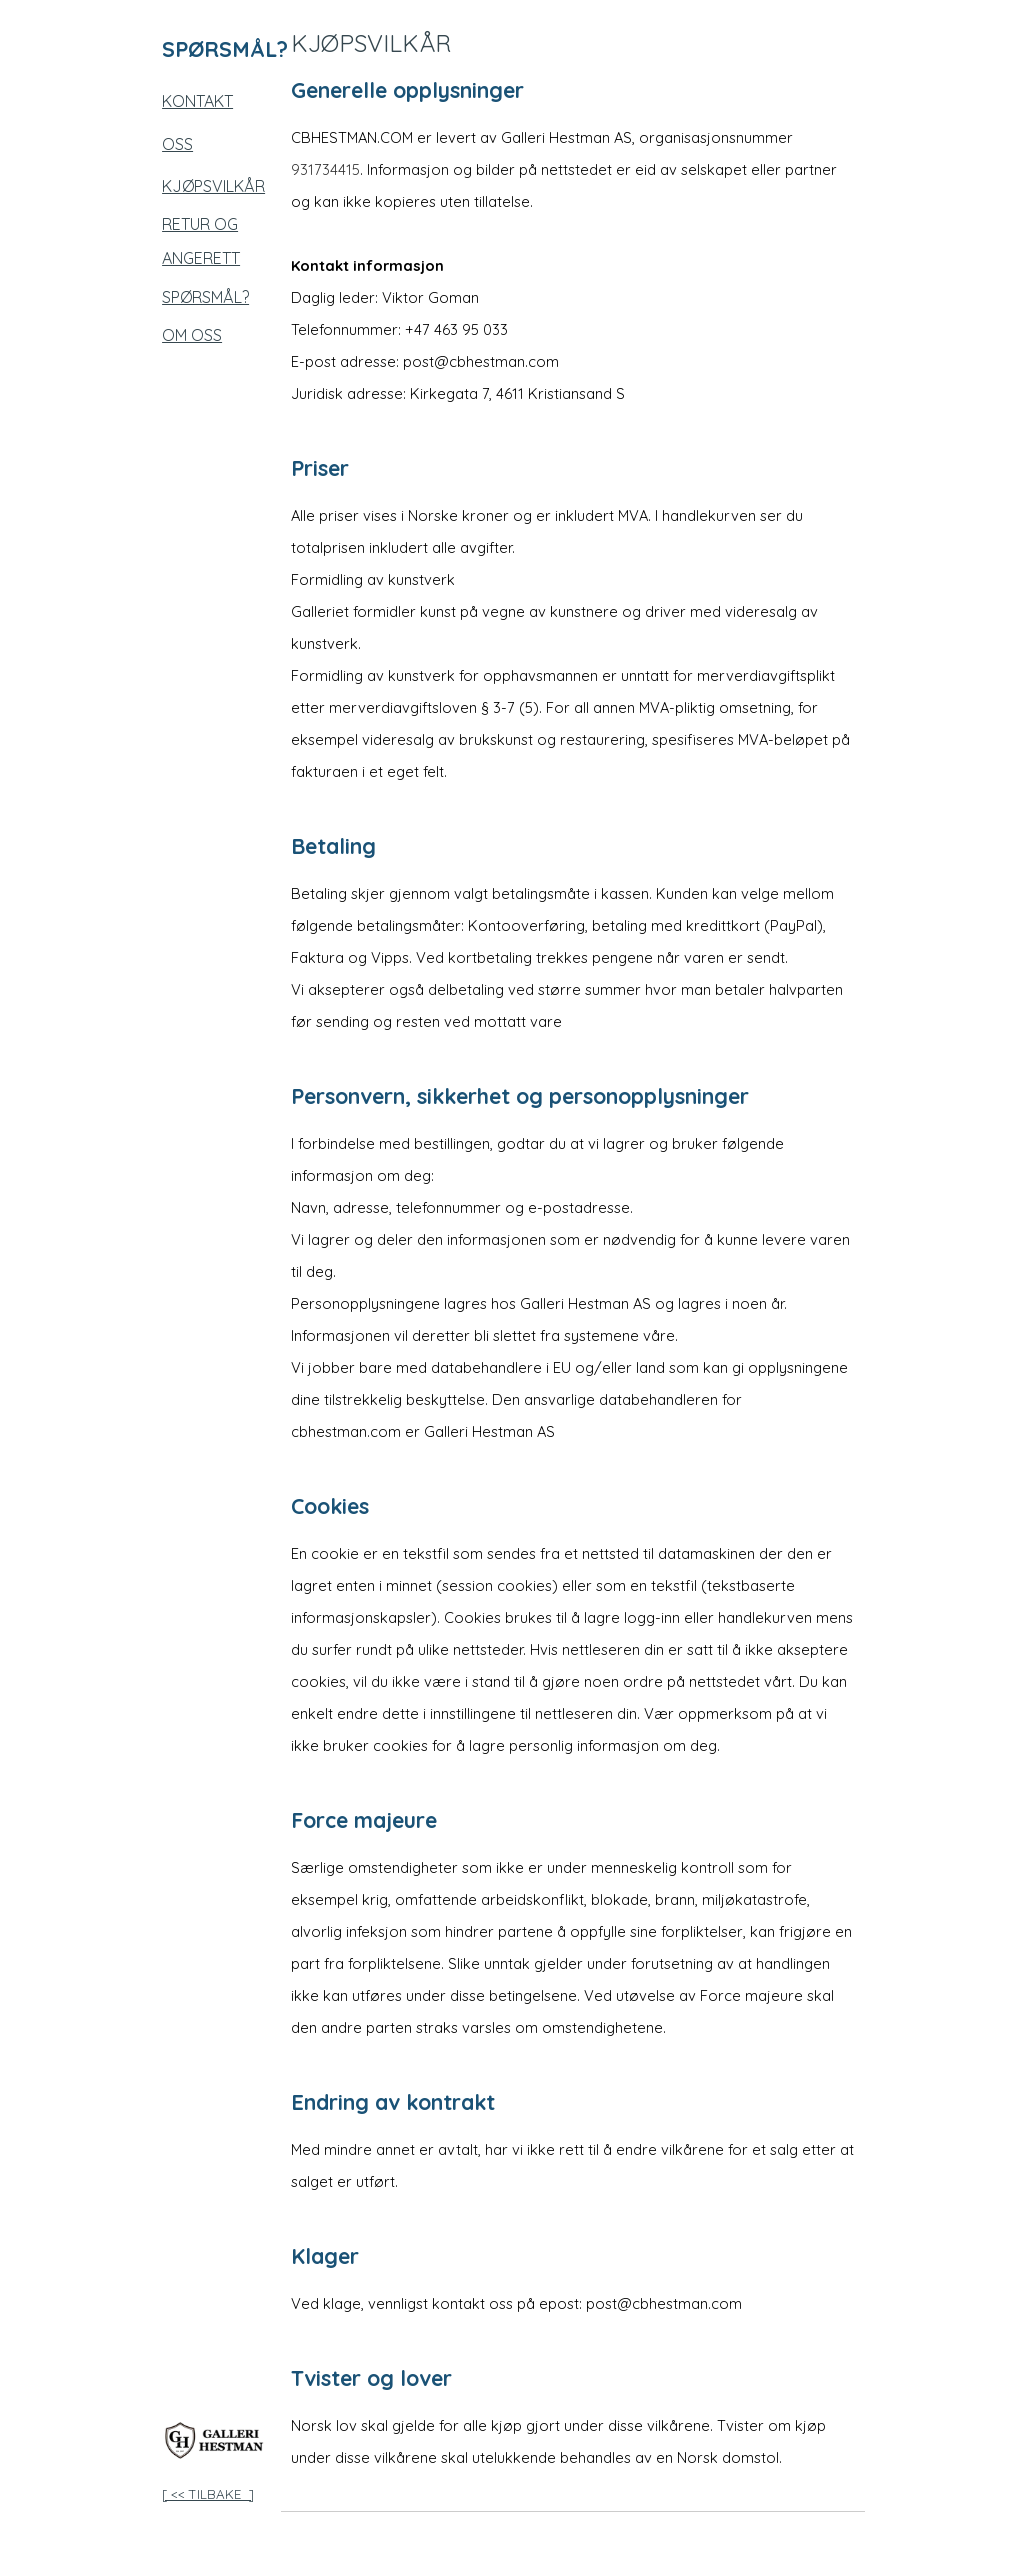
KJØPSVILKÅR (213, 186)
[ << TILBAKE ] (208, 2494)
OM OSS (192, 335)
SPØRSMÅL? (205, 297)
